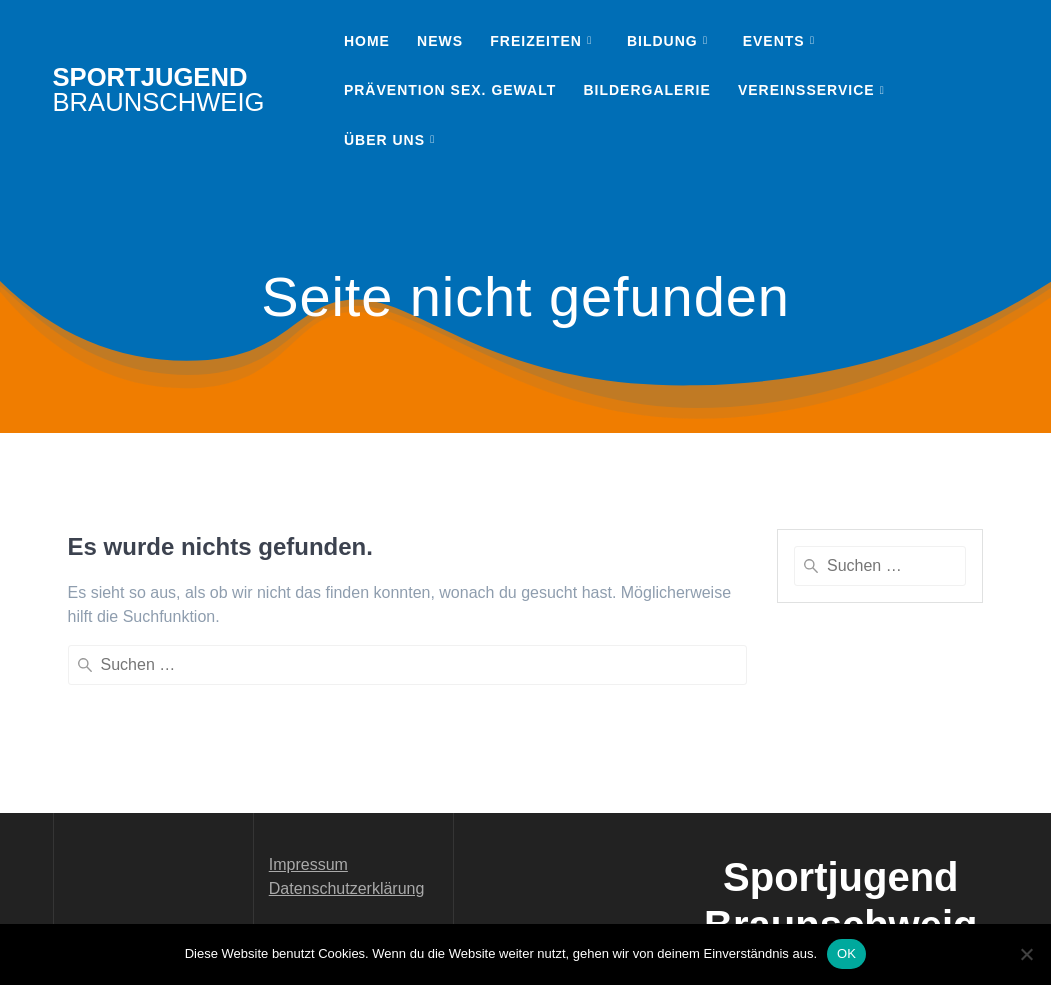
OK (846, 953)
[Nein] (1026, 954)
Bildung (662, 41)
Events (774, 41)
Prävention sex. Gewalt (450, 90)
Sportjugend (159, 90)
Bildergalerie (646, 90)
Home (367, 41)
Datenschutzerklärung (347, 791)
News (440, 41)
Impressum (308, 767)
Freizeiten (536, 41)
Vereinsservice (806, 90)
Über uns (384, 140)
